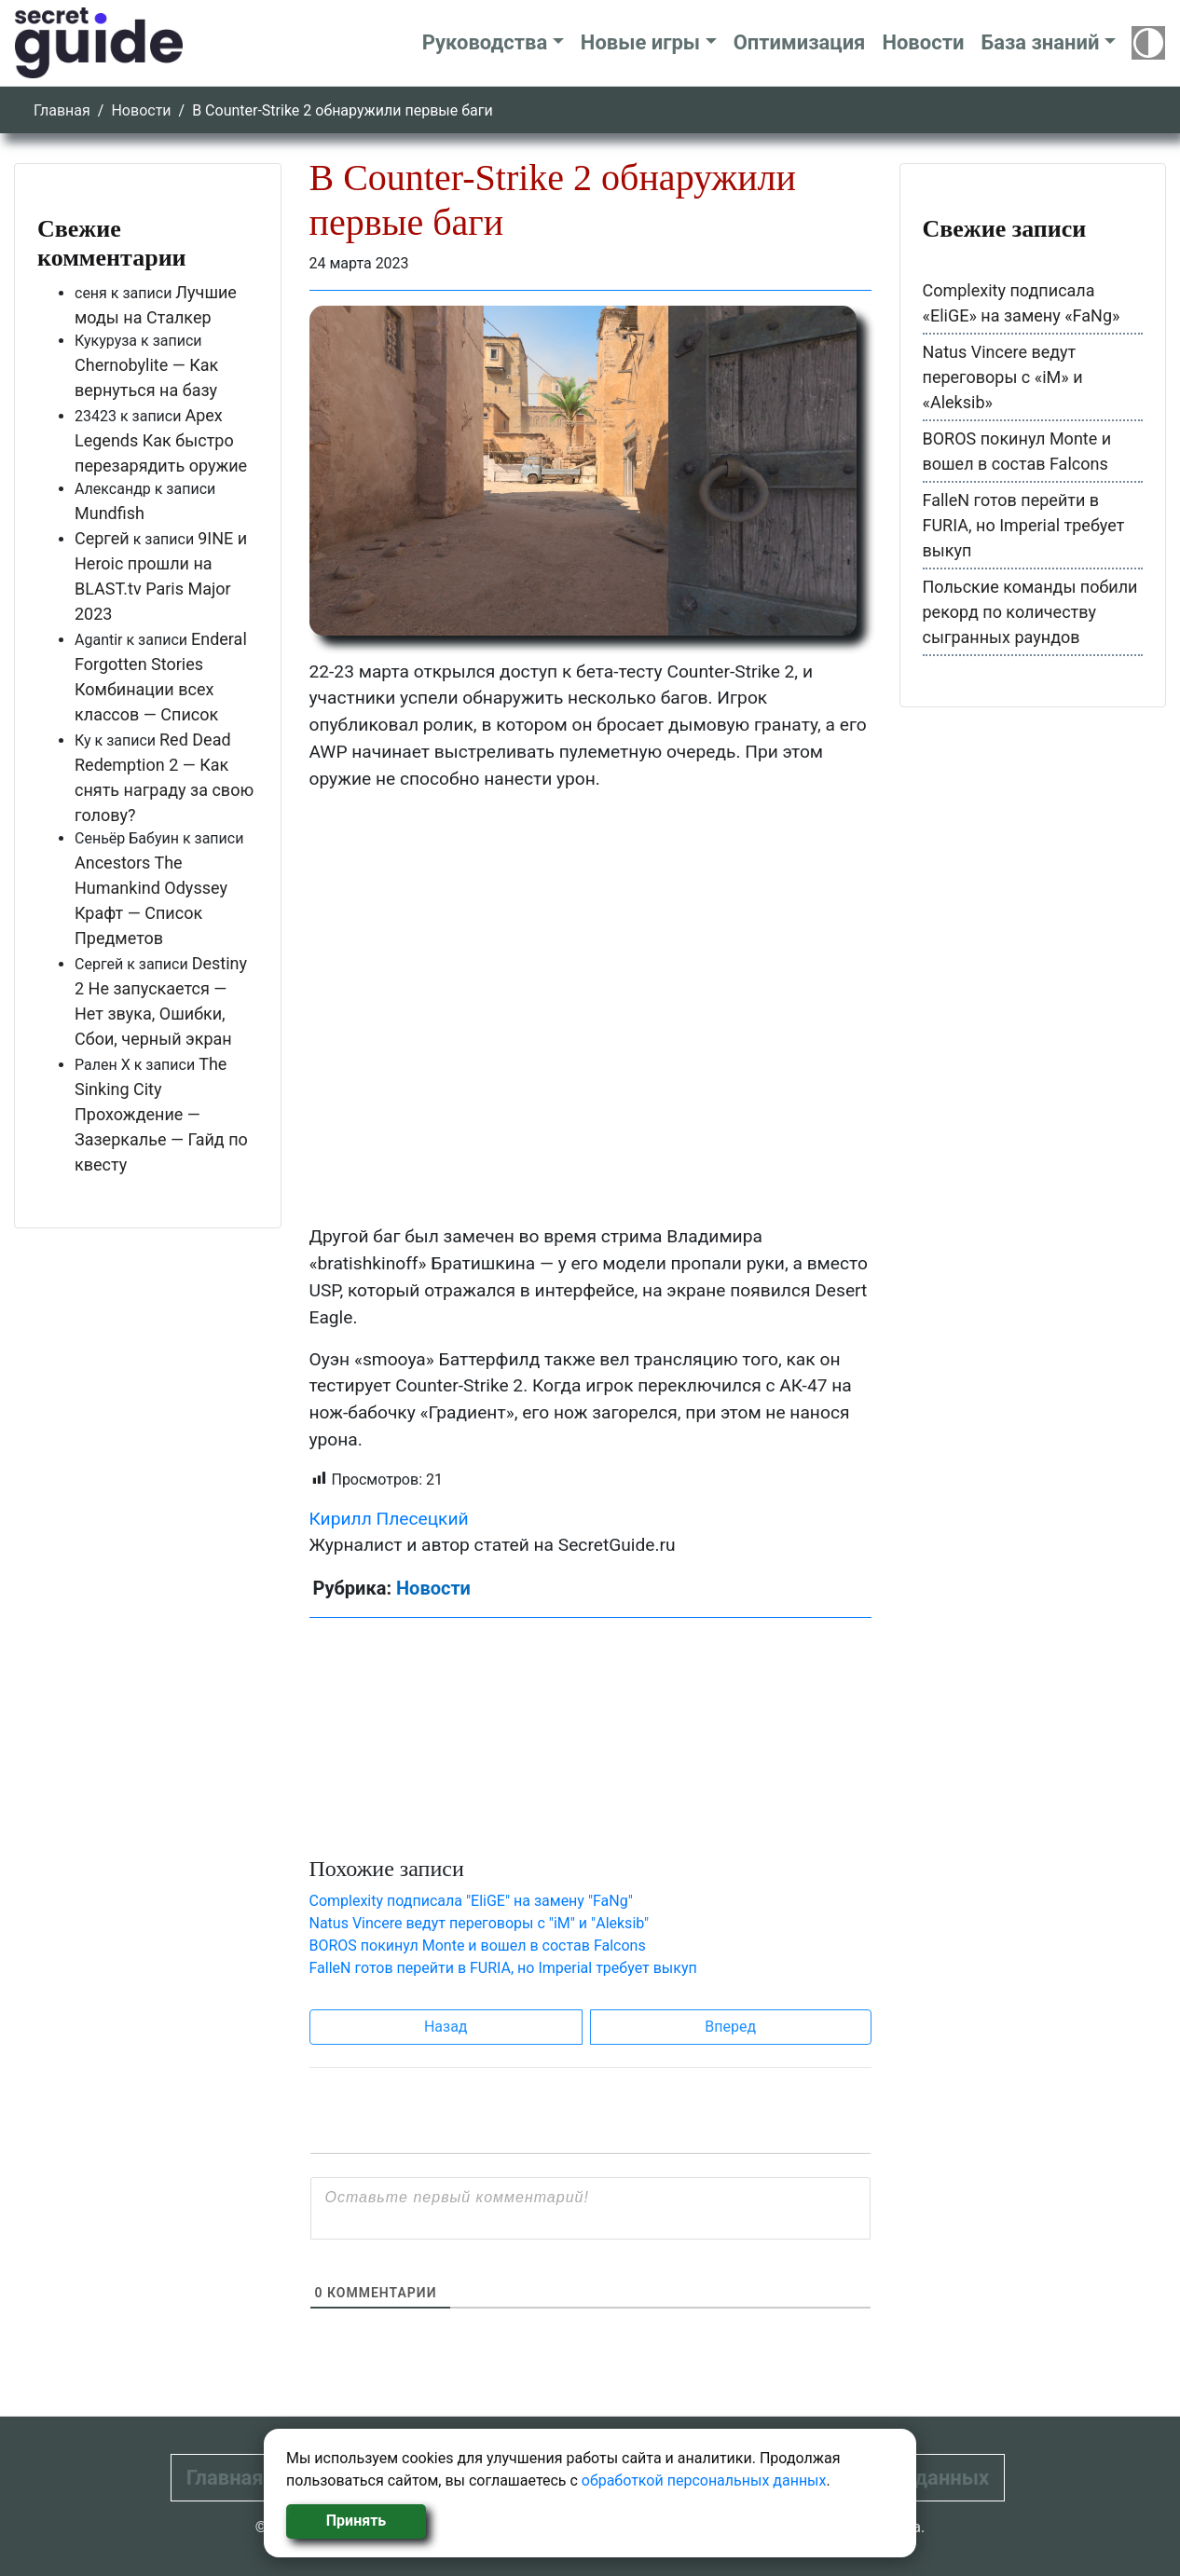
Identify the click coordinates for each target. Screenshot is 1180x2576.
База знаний (1040, 42)
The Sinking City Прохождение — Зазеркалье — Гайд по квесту (161, 1114)
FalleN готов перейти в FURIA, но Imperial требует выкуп (503, 1968)
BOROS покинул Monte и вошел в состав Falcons (477, 1945)
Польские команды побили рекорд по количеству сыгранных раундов (1030, 612)
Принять (356, 2520)
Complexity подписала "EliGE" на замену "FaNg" (471, 1901)
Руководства (485, 42)
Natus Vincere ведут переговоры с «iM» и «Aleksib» (1003, 377)
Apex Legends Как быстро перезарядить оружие (161, 440)
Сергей (102, 538)
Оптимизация (800, 42)
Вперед (730, 2026)
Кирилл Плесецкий (389, 1518)
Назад (446, 2026)
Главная (62, 110)
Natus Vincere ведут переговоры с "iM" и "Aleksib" (479, 1923)
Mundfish (109, 513)
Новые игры (640, 42)
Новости (923, 42)
